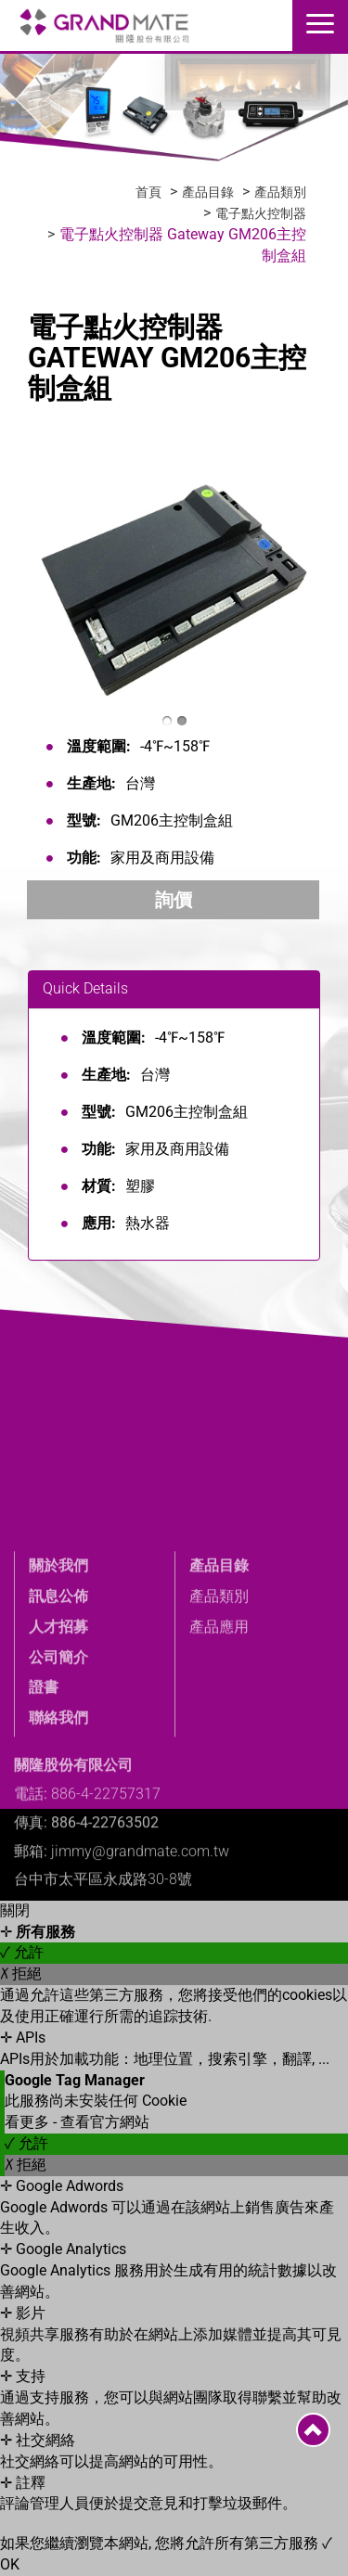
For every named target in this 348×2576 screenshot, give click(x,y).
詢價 (173, 900)
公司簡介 (58, 1779)
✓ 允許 (22, 1952)
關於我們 (58, 1689)
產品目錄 (208, 192)
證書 (43, 1810)
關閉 (15, 1910)
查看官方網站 (104, 2122)
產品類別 (280, 192)
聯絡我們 (58, 1841)
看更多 (29, 2122)
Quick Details (85, 988)
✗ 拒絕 (21, 1973)
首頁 (148, 192)
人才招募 (58, 1749)
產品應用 (219, 1749)
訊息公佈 (58, 1718)
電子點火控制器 (260, 213)
